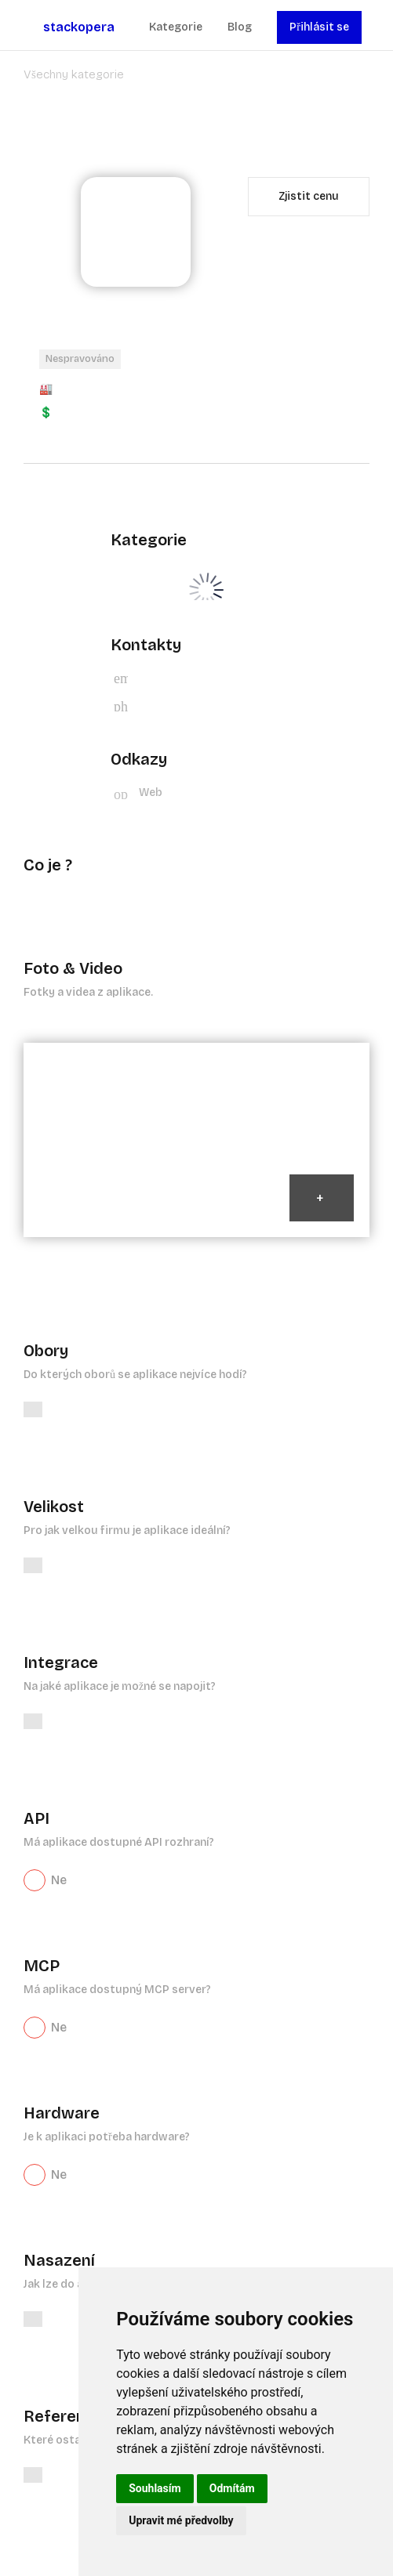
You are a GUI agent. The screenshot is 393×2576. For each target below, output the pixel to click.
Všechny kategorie (74, 74)
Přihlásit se (319, 27)
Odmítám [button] (232, 2488)
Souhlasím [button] (155, 2488)
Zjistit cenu (308, 196)
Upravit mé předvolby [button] (181, 2520)
